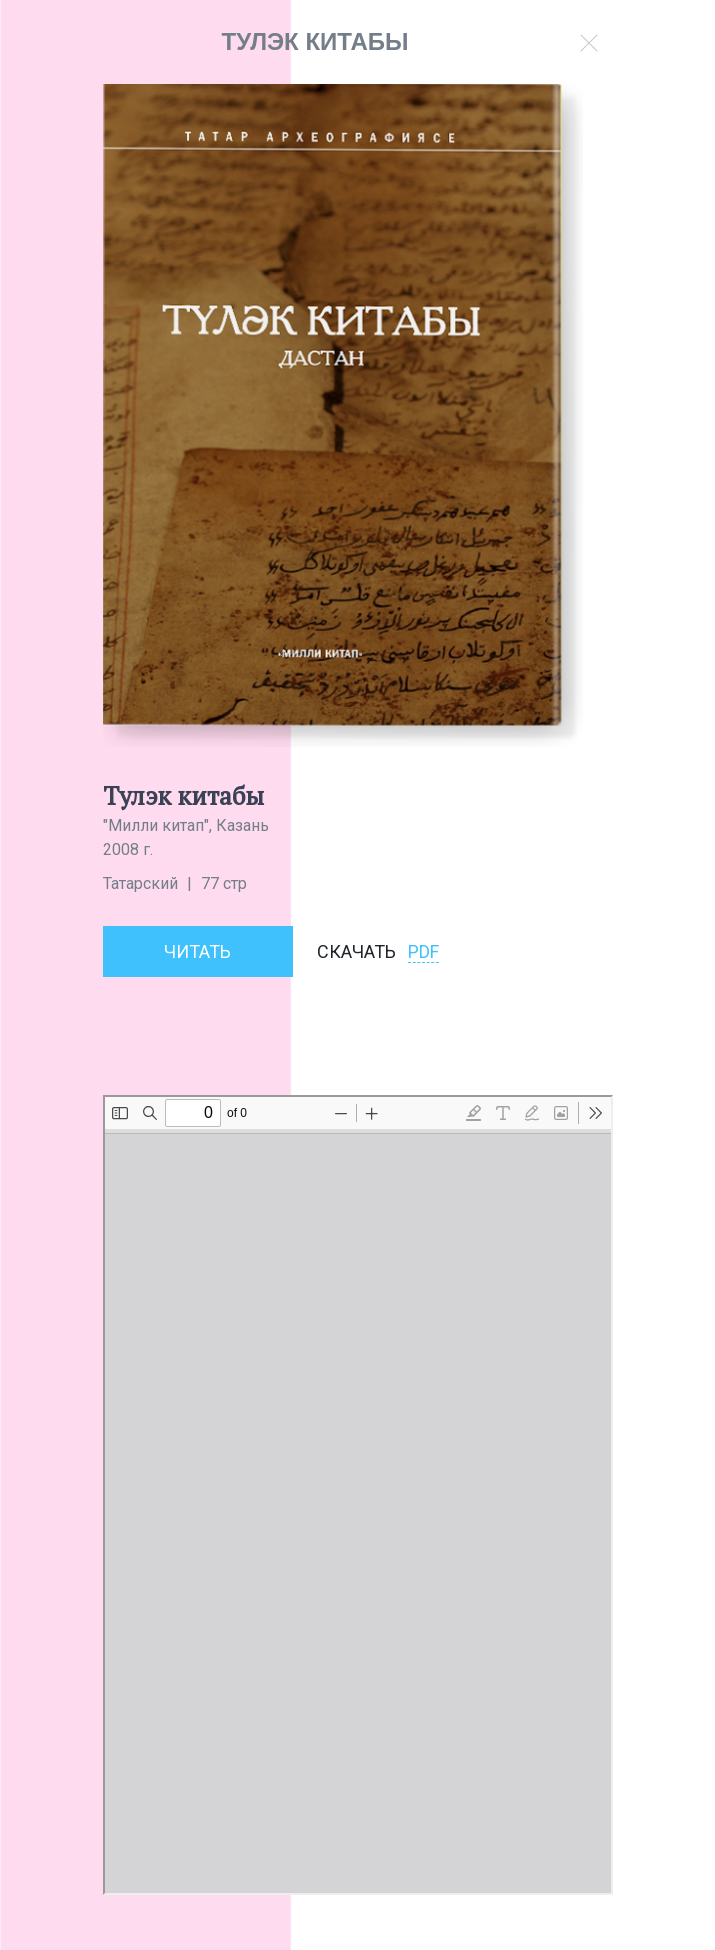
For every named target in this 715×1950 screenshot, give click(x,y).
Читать (197, 951)
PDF (423, 951)
